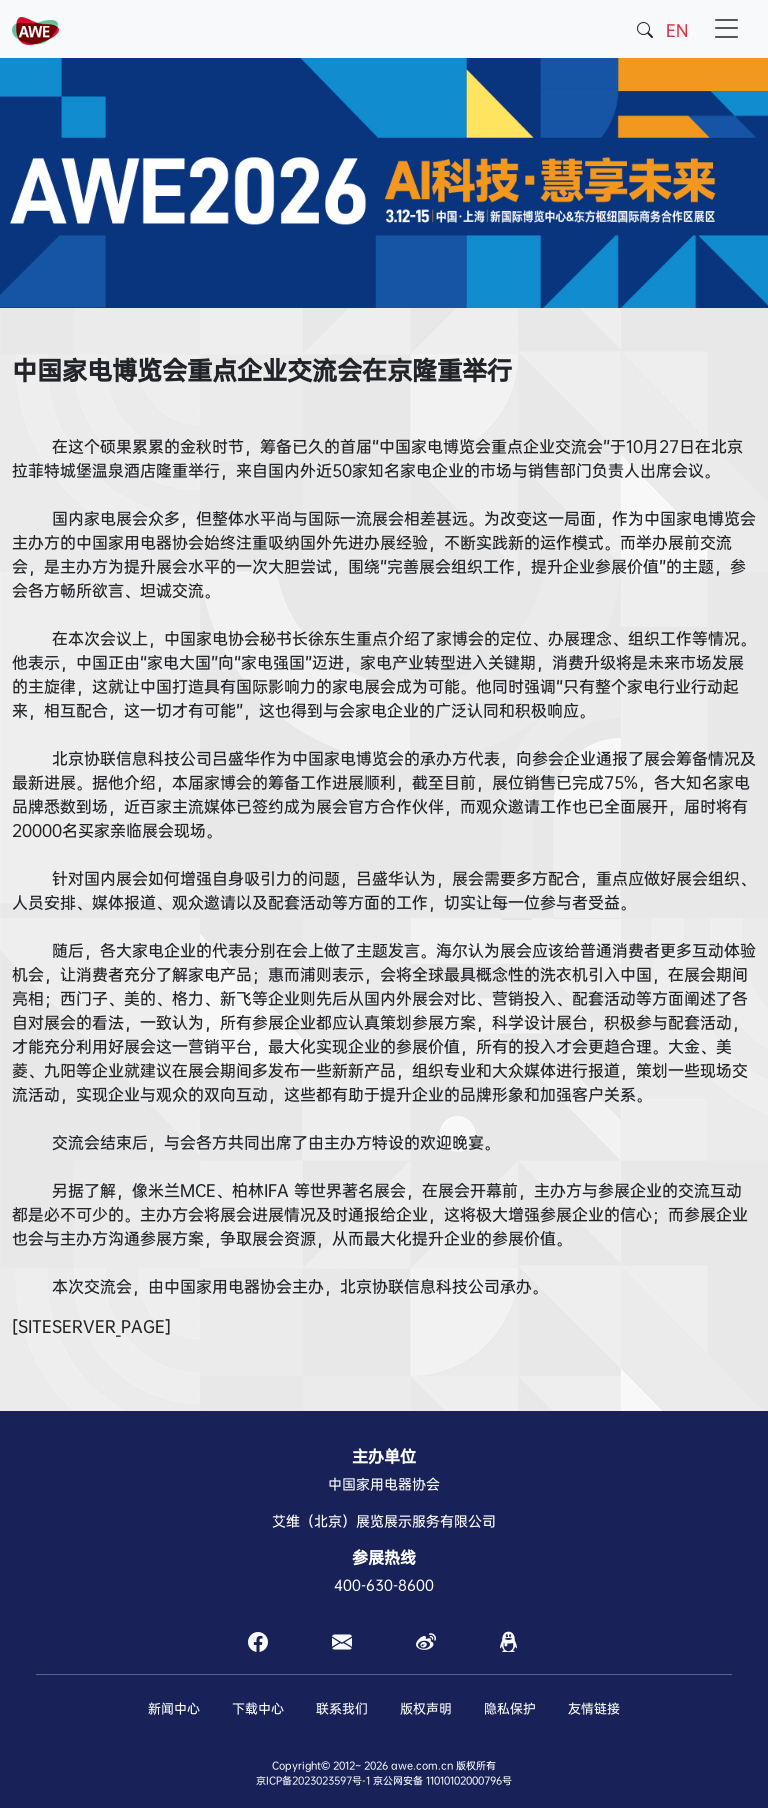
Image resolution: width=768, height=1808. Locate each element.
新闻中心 (174, 1708)
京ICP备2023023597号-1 (313, 1780)
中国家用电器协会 (384, 1484)
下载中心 (258, 1708)
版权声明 (426, 1708)
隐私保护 (510, 1708)
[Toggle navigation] (727, 29)
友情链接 (594, 1708)
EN (677, 30)
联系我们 (342, 1708)
